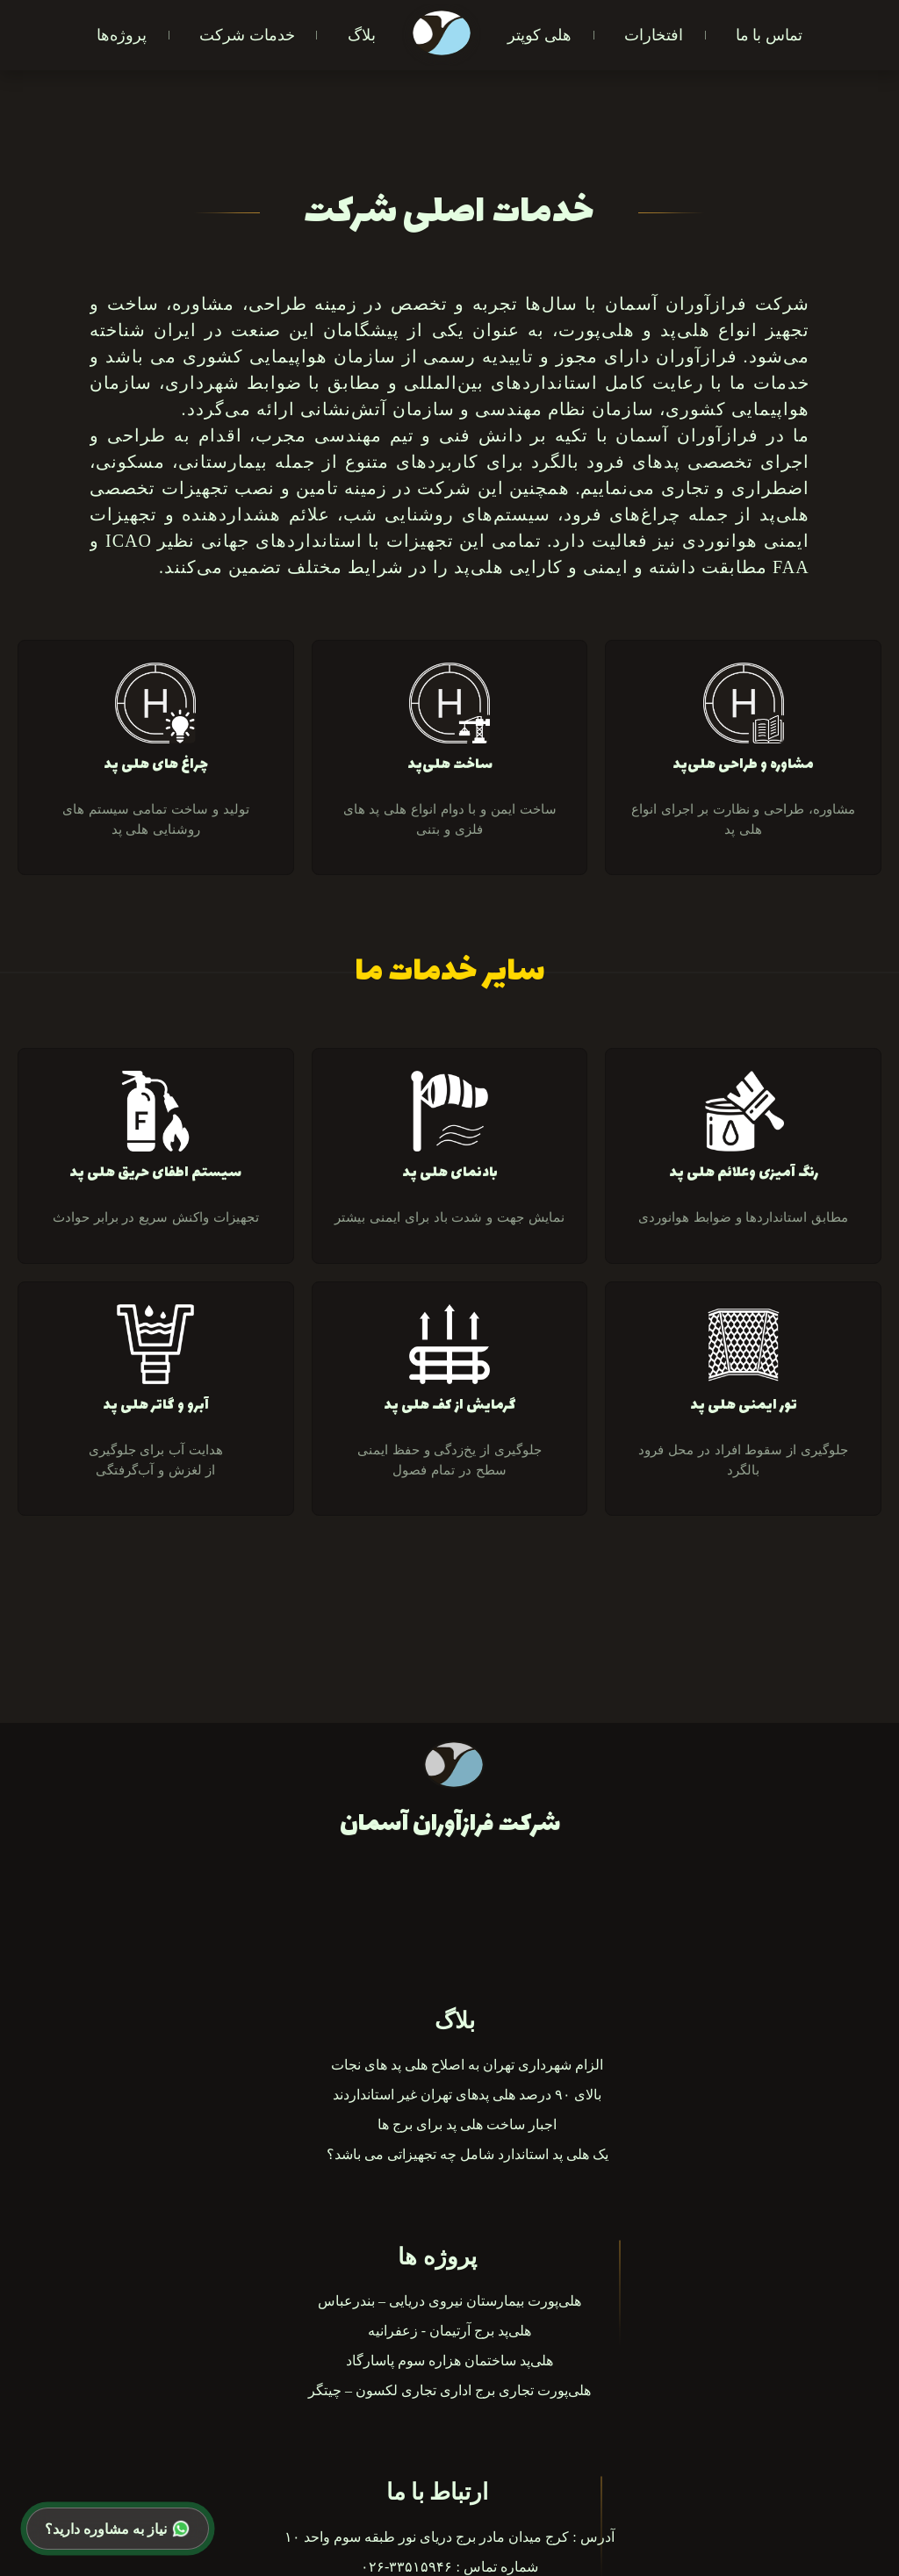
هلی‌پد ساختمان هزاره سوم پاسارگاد (449, 2360)
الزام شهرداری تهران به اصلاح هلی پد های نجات (467, 2064)
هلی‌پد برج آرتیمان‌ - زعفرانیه (449, 2330)
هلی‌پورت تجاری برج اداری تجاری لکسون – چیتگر (449, 2390)
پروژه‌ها (122, 35)
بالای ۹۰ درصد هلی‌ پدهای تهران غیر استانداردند (467, 2094)
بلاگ (362, 35)
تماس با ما (769, 35)
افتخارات (653, 35)
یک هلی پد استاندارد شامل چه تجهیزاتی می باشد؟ (467, 2154)
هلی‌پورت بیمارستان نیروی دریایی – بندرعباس (449, 2300)
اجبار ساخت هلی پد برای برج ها (467, 2124)
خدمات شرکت (246, 35)
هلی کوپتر (539, 35)
